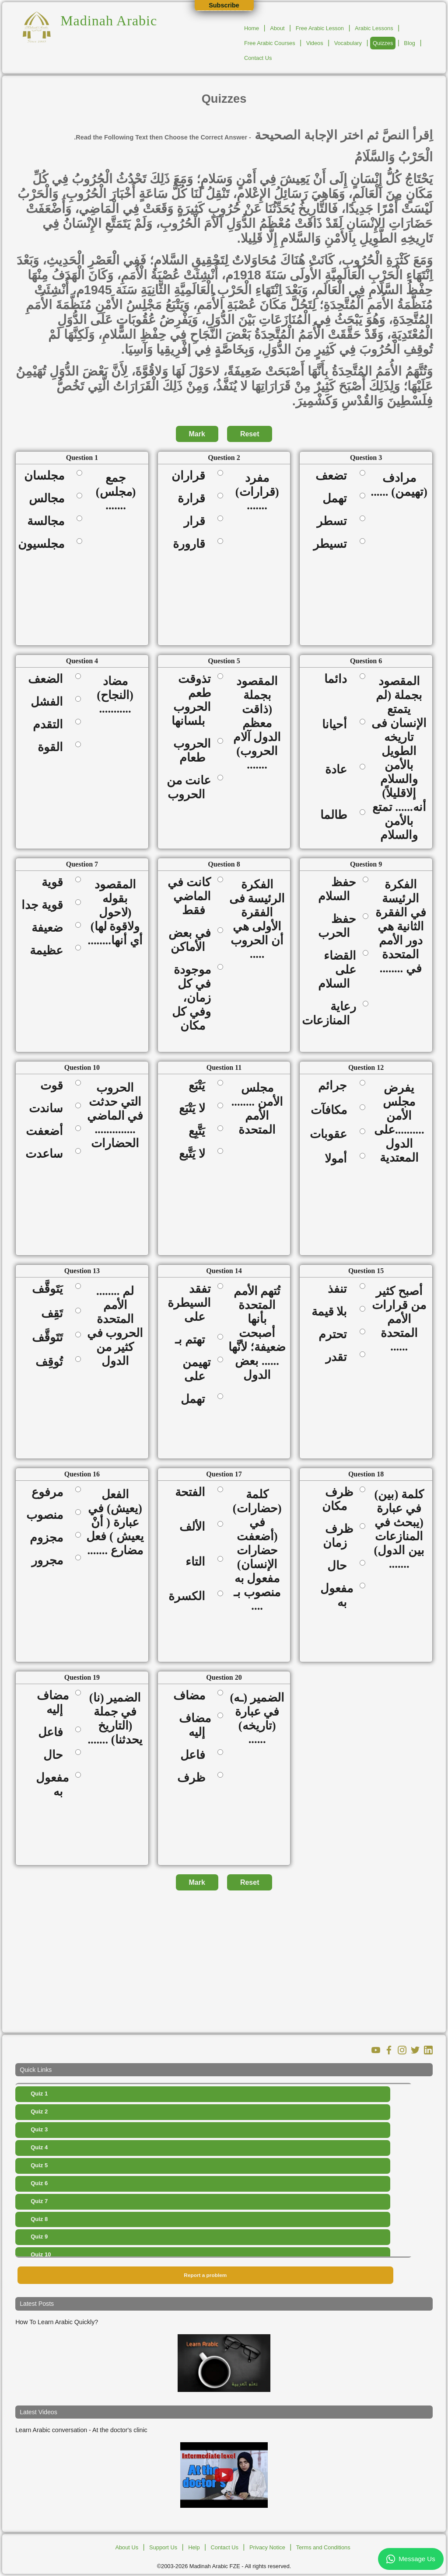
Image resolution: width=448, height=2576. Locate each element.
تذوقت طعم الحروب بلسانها (191, 700)
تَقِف (55, 1313)
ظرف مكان (337, 1499)
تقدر (339, 1357)
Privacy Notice (267, 2547)
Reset (249, 434)
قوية (55, 882)
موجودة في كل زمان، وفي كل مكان (191, 997)
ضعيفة (50, 927)
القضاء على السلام (337, 969)
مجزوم (49, 1537)
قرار (197, 521)
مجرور (50, 1560)
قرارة (194, 498)
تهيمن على (196, 1369)
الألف (195, 1526)
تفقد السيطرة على (189, 1302)
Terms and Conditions (323, 2547)
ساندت (49, 1108)
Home (251, 28)
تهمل (337, 498)
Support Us (163, 2547)
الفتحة (193, 1492)
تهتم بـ (193, 1339)
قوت (54, 1085)
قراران (191, 475)
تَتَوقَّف (50, 1337)
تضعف (334, 475)
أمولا (339, 1158)
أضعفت (47, 1131)
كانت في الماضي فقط (189, 896)
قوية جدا (45, 905)
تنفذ (340, 1288)
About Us (126, 2547)
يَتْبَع (200, 1085)
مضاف (192, 1695)
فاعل (53, 1732)
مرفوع (50, 1492)
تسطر (335, 521)
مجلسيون (44, 543)
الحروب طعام (192, 750)
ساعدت (47, 1153)
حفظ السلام (337, 889)
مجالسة (48, 521)
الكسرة (189, 1596)
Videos (314, 43)
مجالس (49, 498)
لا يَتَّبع (195, 1153)
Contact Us (258, 58)
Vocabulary (348, 43)
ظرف (194, 1777)
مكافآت (332, 1110)
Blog (409, 43)
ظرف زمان (338, 1535)
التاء (198, 1561)
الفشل (50, 701)
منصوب (47, 1514)
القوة (53, 747)
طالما (336, 815)
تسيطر (333, 543)
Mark (197, 434)
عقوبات (331, 1134)
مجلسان (47, 475)
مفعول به (336, 1595)
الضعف (48, 679)
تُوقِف (52, 1361)
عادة (339, 769)
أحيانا (337, 724)
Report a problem (205, 2275)
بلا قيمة (332, 1311)
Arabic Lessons (374, 28)
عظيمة (49, 950)
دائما (338, 679)
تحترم (335, 1334)
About (277, 28)
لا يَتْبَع (195, 1108)
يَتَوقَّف (50, 1288)
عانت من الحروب (189, 787)
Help (194, 2547)
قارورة (192, 543)
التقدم (51, 724)
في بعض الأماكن (189, 940)
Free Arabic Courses (269, 43)
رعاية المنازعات (329, 1013)
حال (340, 1565)
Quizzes (383, 43)
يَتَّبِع (200, 1131)
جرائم (335, 1085)
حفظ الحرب (337, 926)
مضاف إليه (53, 1702)
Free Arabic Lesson (320, 28)
